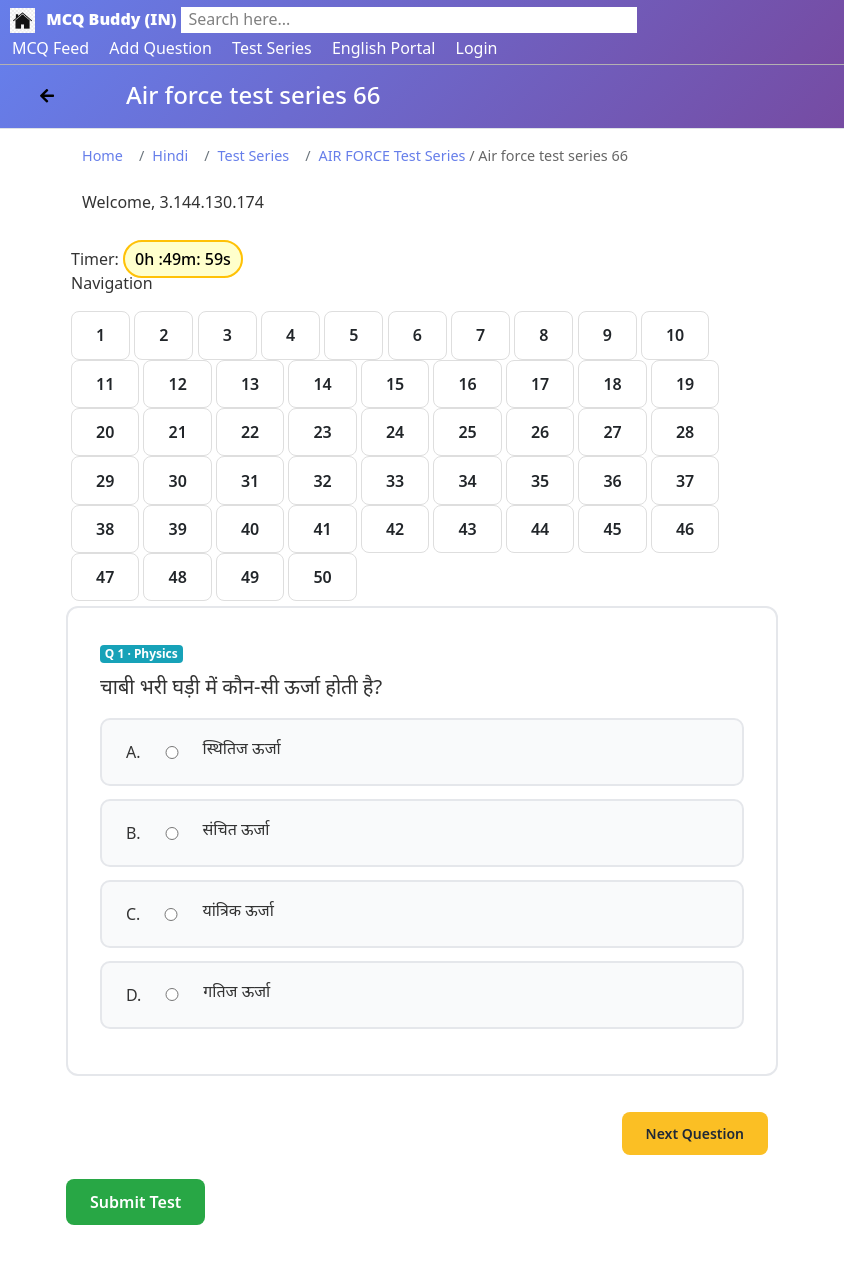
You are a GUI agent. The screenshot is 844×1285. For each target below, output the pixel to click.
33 (395, 481)
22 (250, 432)
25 (467, 432)
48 (177, 577)
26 (540, 432)
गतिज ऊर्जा (236, 991)
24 (395, 432)
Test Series (272, 48)
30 (177, 481)
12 (177, 384)
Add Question (160, 48)
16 (467, 384)
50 (322, 577)
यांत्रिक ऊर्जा (237, 910)
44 (540, 529)
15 (395, 384)
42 (395, 529)
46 (685, 529)
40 (250, 529)
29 (105, 481)
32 (322, 481)
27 (612, 432)
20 (105, 432)
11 (105, 384)
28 (685, 432)
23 (322, 432)
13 (250, 384)
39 (177, 529)
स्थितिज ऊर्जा (242, 748)
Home (102, 155)
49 (250, 577)
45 (612, 529)
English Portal (383, 48)
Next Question (695, 1133)
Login (477, 48)
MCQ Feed (50, 48)
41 (322, 529)
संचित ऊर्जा (236, 829)
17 (540, 384)
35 (540, 481)
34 (467, 481)
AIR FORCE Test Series (392, 155)
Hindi (170, 155)
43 (467, 529)
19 (685, 384)
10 (675, 335)
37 (685, 481)
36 (612, 481)
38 (105, 529)
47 (105, 577)
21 (177, 432)
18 (612, 384)
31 (250, 481)
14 (322, 384)
